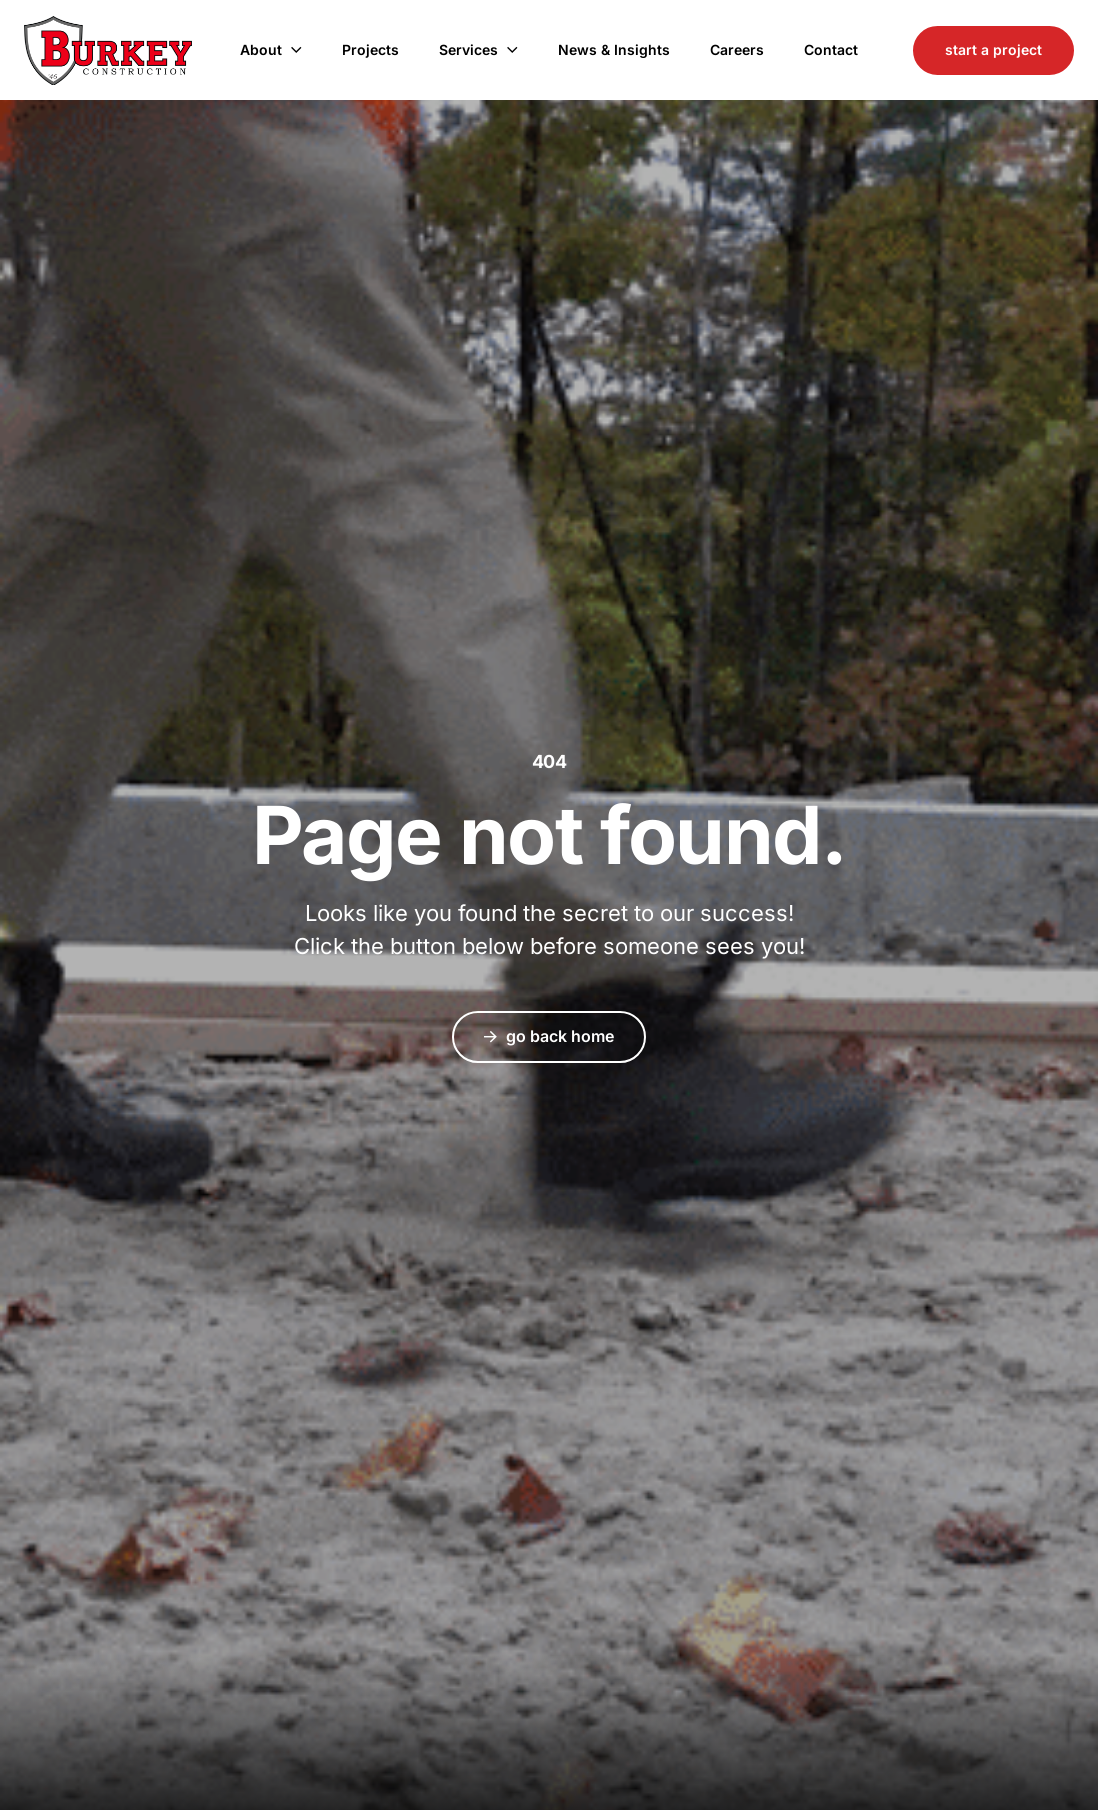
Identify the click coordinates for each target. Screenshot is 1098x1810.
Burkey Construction (108, 50)
